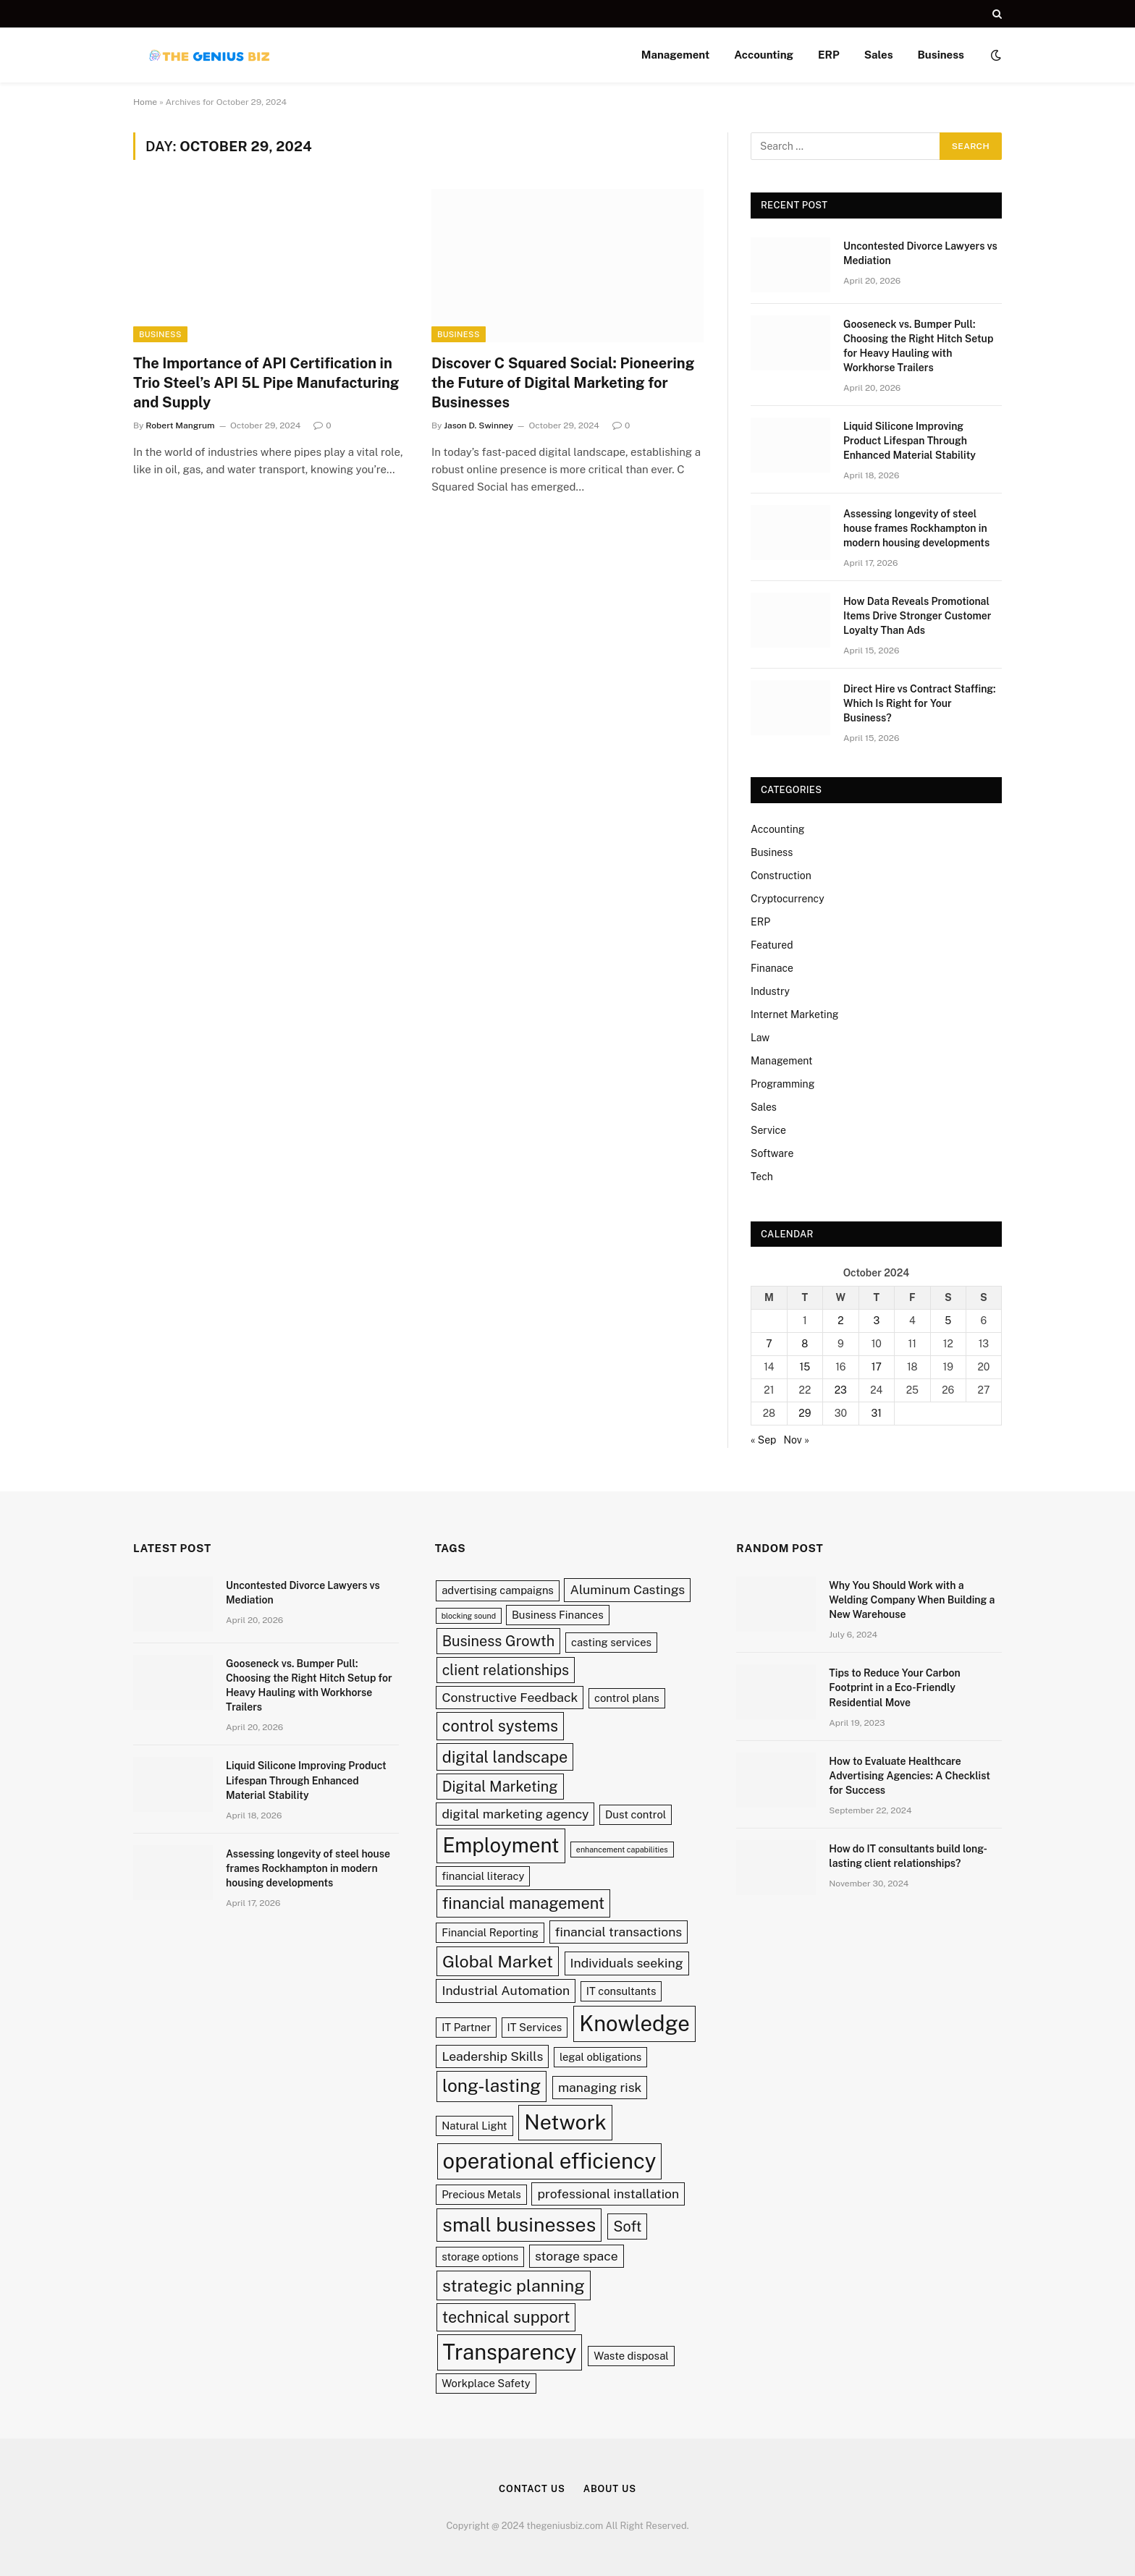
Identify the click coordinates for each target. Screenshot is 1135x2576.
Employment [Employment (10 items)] (500, 1845)
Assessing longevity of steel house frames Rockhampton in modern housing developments (916, 528)
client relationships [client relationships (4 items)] (505, 1669)
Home (145, 102)
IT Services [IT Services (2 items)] (534, 2027)
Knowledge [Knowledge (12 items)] (634, 2023)
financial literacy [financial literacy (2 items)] (483, 1876)
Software (772, 1153)
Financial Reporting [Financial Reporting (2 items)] (490, 1932)
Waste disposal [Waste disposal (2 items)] (631, 2356)
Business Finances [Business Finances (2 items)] (558, 1615)
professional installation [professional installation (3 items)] (608, 2193)
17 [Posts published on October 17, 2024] (877, 1367)
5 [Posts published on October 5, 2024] (948, 1320)
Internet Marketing (794, 1014)
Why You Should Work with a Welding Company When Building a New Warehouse (912, 1600)
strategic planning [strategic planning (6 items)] (513, 2285)
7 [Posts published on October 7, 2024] (769, 1344)
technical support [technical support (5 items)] (506, 2317)
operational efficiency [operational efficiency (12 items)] (550, 2161)
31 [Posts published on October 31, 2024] (877, 1413)
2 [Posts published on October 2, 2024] (840, 1320)
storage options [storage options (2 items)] (480, 2256)
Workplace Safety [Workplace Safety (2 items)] (486, 2383)
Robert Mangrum (179, 425)
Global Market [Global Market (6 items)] (497, 1961)
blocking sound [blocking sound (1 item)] (469, 1615)
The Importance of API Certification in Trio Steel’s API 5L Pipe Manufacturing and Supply (266, 383)
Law (760, 1037)
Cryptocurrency (787, 898)
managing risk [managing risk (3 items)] (599, 2087)
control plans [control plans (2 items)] (626, 1698)
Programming (782, 1084)
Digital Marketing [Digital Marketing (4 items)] (500, 1786)
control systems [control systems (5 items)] (500, 1725)
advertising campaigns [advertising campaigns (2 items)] (498, 1590)
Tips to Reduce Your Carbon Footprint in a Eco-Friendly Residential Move (894, 1687)
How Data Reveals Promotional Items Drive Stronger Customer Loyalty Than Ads (917, 616)
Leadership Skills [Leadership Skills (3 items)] (492, 2056)
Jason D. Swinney (478, 425)
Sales (878, 54)
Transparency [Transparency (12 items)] (510, 2352)
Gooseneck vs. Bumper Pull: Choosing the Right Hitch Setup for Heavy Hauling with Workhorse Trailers (918, 345)
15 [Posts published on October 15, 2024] (805, 1367)
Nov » (796, 1440)
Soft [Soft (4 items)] (627, 2226)
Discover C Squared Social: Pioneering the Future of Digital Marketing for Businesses (562, 383)
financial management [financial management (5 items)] (523, 1903)
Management (675, 54)
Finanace (772, 968)
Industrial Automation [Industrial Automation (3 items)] (506, 1990)
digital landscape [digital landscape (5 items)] (505, 1756)
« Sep (763, 1440)
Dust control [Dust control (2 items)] (635, 1814)
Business (941, 54)
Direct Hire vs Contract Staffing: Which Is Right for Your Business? (919, 703)
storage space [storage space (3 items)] (576, 2255)
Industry (770, 991)
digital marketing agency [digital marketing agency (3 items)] (515, 1813)
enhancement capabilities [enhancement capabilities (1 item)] (622, 1849)
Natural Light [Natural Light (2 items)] (474, 2125)
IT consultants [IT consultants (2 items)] (621, 1991)
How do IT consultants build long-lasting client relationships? (908, 1856)
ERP (829, 54)
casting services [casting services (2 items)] (611, 1642)
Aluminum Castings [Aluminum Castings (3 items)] (627, 1589)
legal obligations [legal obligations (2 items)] (600, 2057)
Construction (781, 875)
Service (768, 1130)
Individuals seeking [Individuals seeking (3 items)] (626, 1962)
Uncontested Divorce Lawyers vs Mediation (920, 253)
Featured (772, 945)
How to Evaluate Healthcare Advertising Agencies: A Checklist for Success (909, 1775)
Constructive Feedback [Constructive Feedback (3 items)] (510, 1697)
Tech (762, 1176)
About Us (609, 2488)
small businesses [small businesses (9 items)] (519, 2224)
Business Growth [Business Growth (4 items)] (498, 1640)
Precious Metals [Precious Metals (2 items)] (481, 2194)
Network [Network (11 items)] (565, 2122)
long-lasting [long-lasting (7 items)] (491, 2085)
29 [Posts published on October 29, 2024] (804, 1413)
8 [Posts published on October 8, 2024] (804, 1344)
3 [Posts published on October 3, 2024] (876, 1320)
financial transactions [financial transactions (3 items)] (619, 1931)
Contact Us (532, 2488)
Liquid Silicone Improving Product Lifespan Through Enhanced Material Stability (909, 440)
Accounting (763, 54)
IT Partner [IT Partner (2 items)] (466, 2027)
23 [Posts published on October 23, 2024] (841, 1390)
